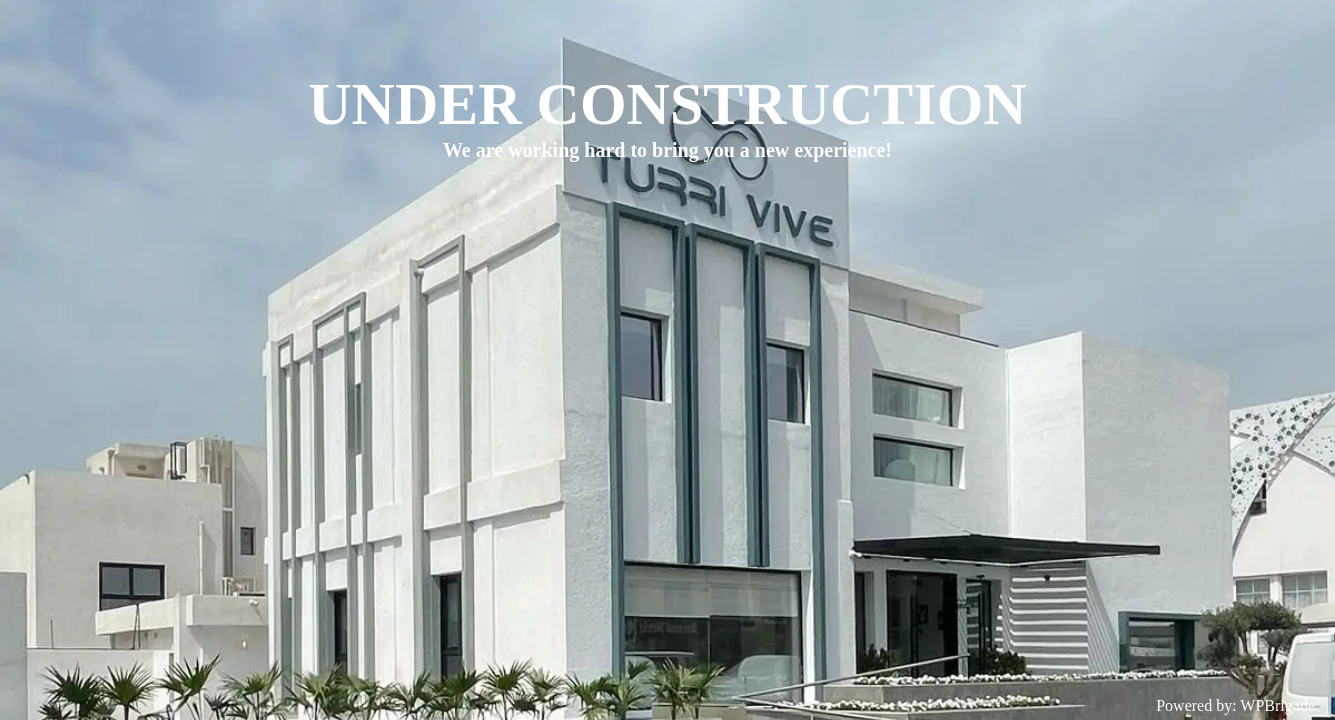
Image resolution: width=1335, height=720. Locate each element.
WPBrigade (1277, 705)
